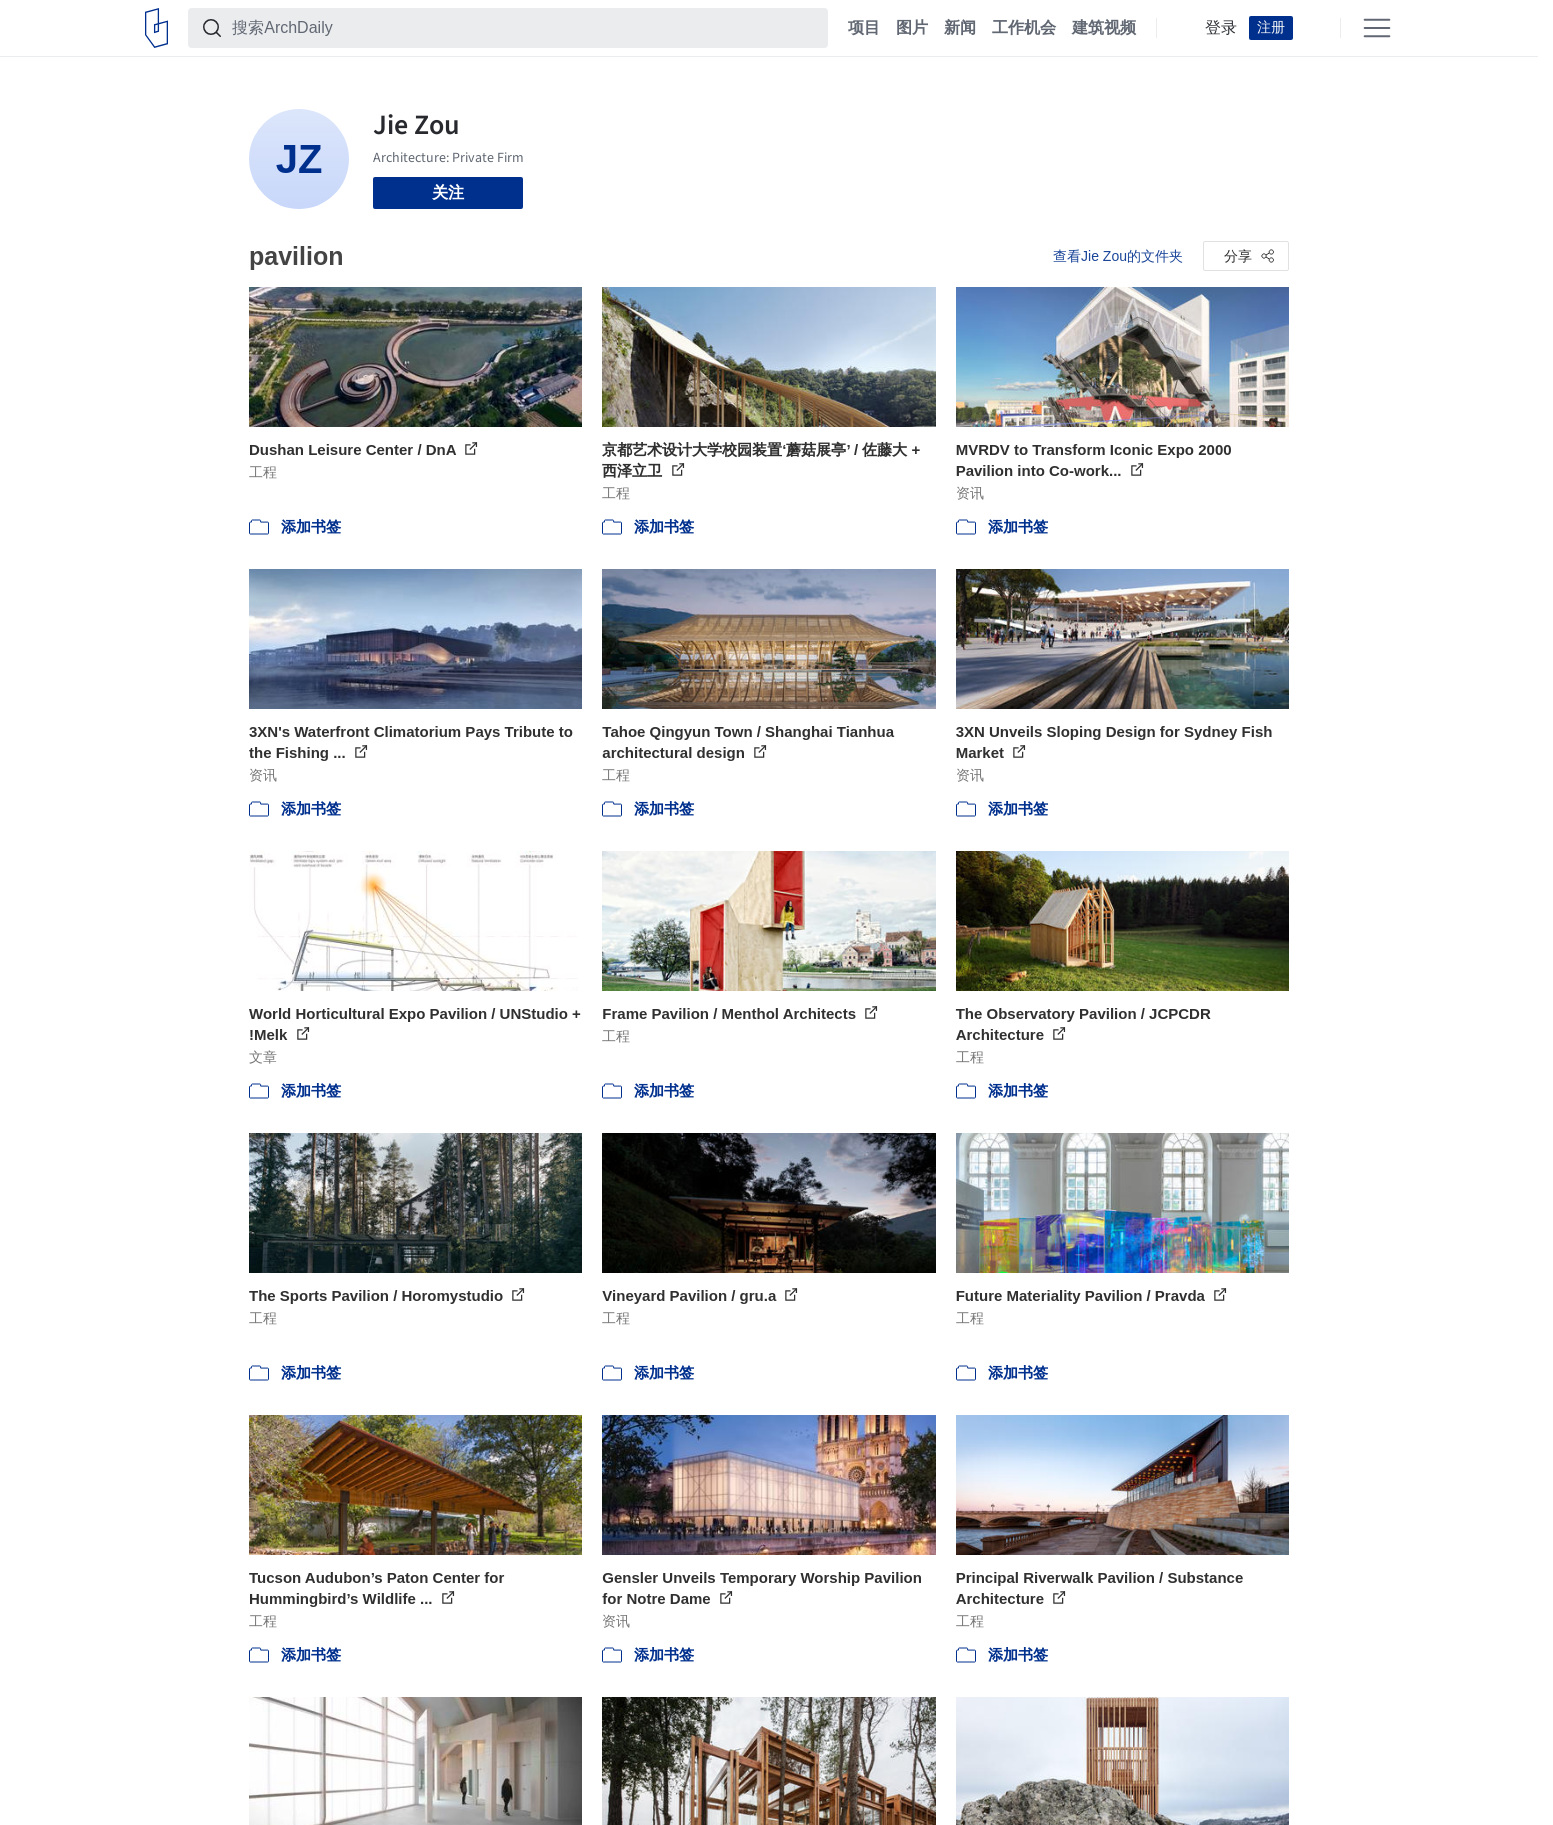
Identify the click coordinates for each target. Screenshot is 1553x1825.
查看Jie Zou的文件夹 (1118, 256)
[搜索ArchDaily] (524, 28)
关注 (448, 192)
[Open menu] (1377, 28)
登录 (1221, 28)
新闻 (960, 28)
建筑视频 (1104, 28)
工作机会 (1024, 28)
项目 (864, 28)
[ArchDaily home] (156, 28)
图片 (912, 28)
